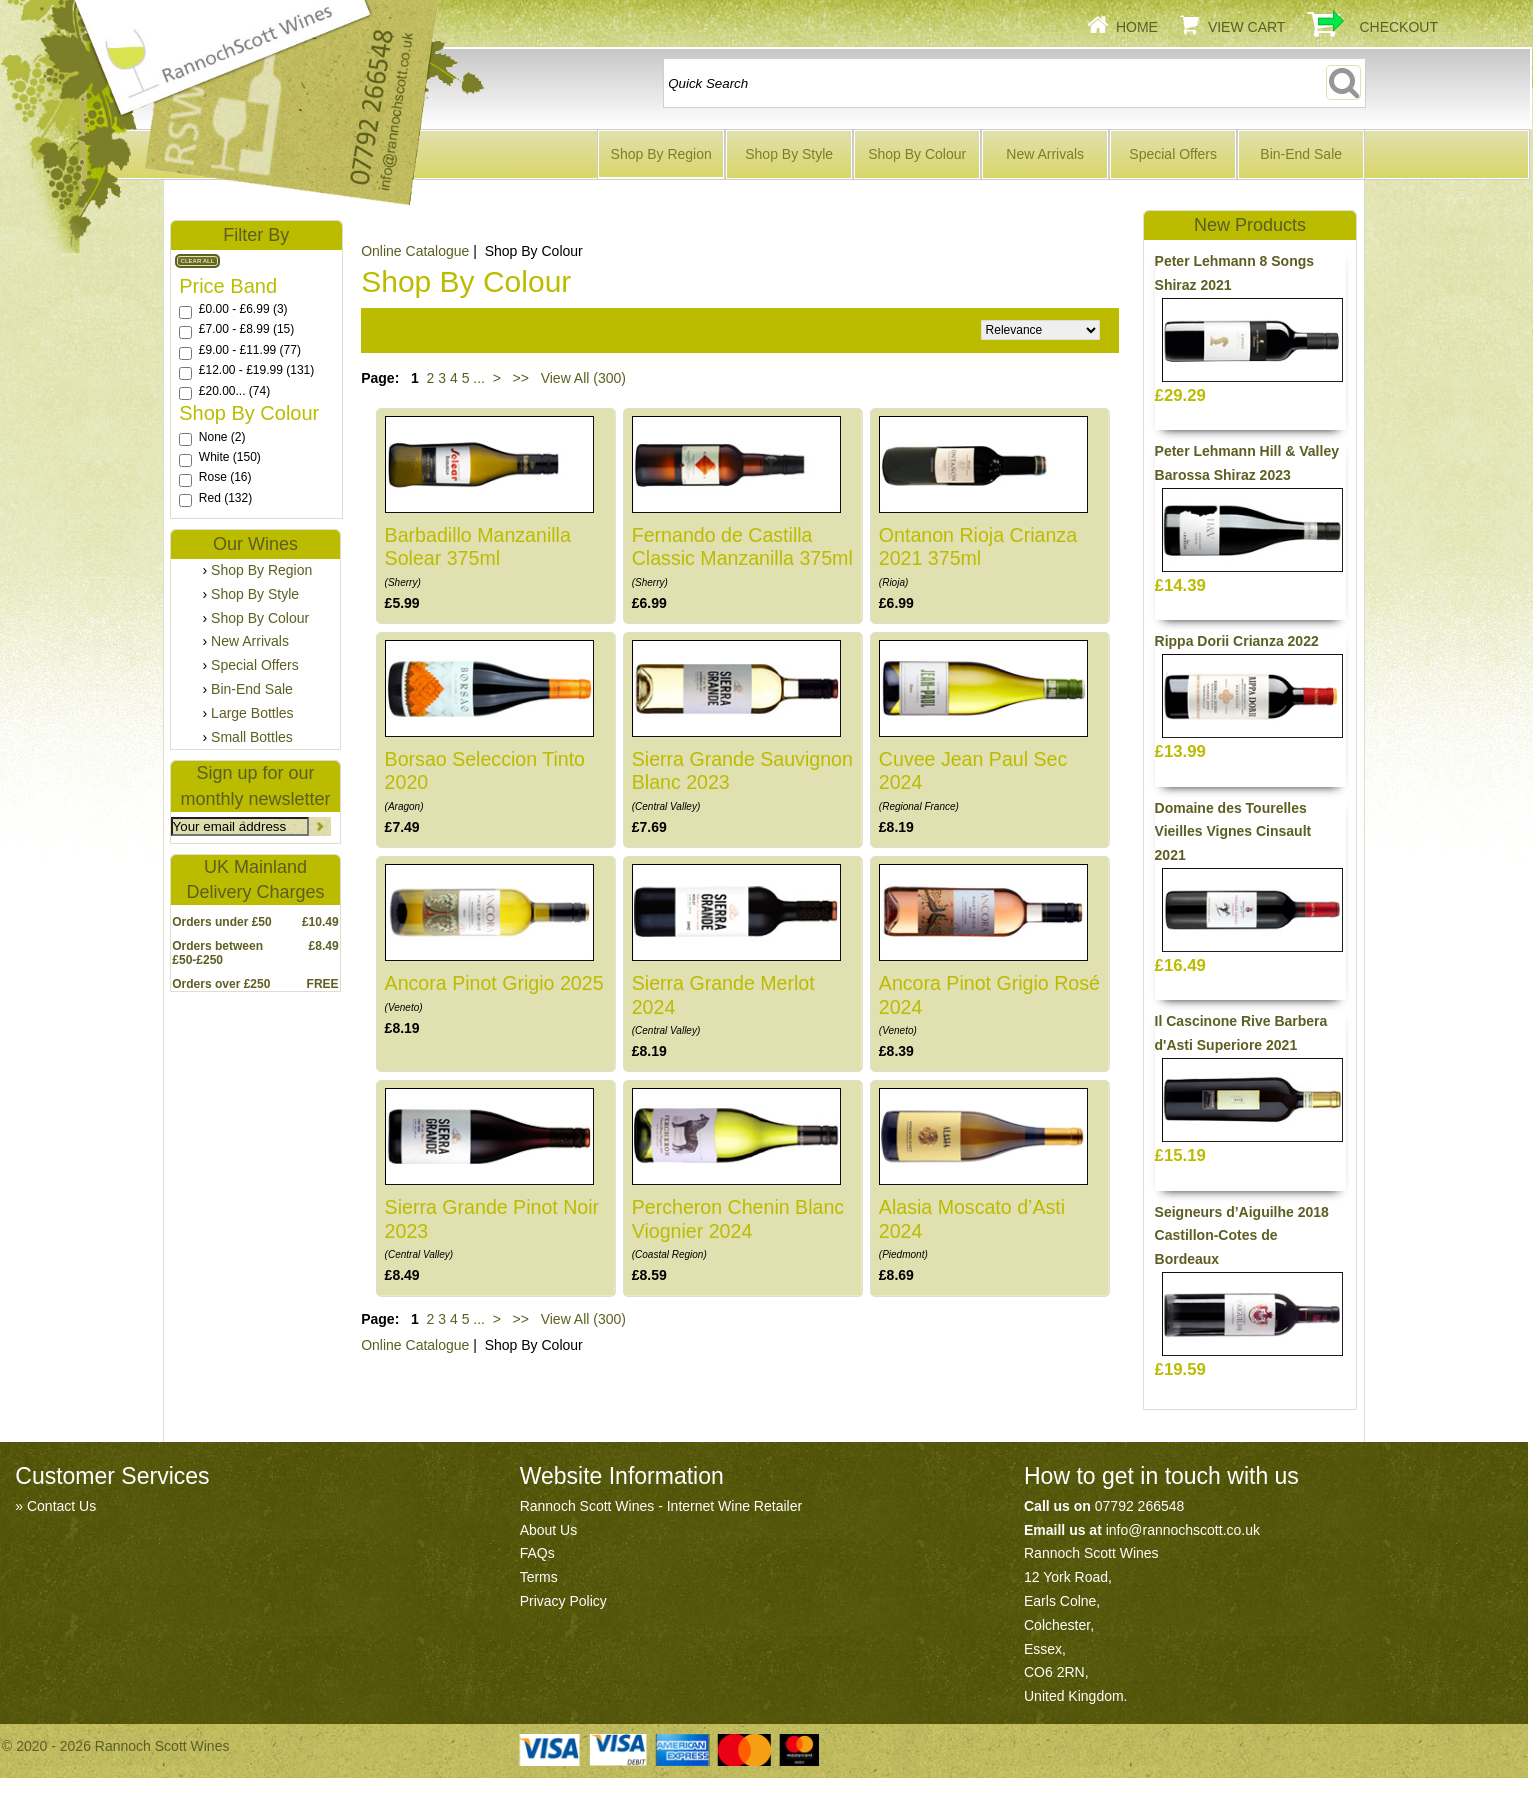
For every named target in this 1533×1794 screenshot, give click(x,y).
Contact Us (61, 1506)
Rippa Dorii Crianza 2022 (1237, 641)
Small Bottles (252, 737)
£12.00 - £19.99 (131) (256, 370)
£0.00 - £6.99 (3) (243, 309)
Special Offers (1173, 154)
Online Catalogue (415, 1345)
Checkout (1398, 27)
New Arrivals (1045, 154)
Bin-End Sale (1301, 154)
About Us (549, 1530)
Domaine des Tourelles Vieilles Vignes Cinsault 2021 (1233, 832)
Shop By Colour (917, 154)
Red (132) (225, 498)
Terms (539, 1577)
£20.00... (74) (234, 391)
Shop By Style (789, 154)
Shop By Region (661, 154)
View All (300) (581, 378)
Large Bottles (252, 713)
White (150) (230, 457)
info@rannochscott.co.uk (1183, 1530)
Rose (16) (225, 477)
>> (521, 378)
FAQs (537, 1553)
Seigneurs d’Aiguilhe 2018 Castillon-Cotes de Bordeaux (1242, 1236)
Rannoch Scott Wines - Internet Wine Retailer (661, 1506)
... (479, 378)
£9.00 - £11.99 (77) (250, 350)
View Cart (1247, 27)
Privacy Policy (563, 1601)
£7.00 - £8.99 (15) (246, 329)
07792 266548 (1140, 1506)
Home (1137, 27)
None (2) (222, 437)
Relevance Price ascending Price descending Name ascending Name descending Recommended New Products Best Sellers (1040, 330)
